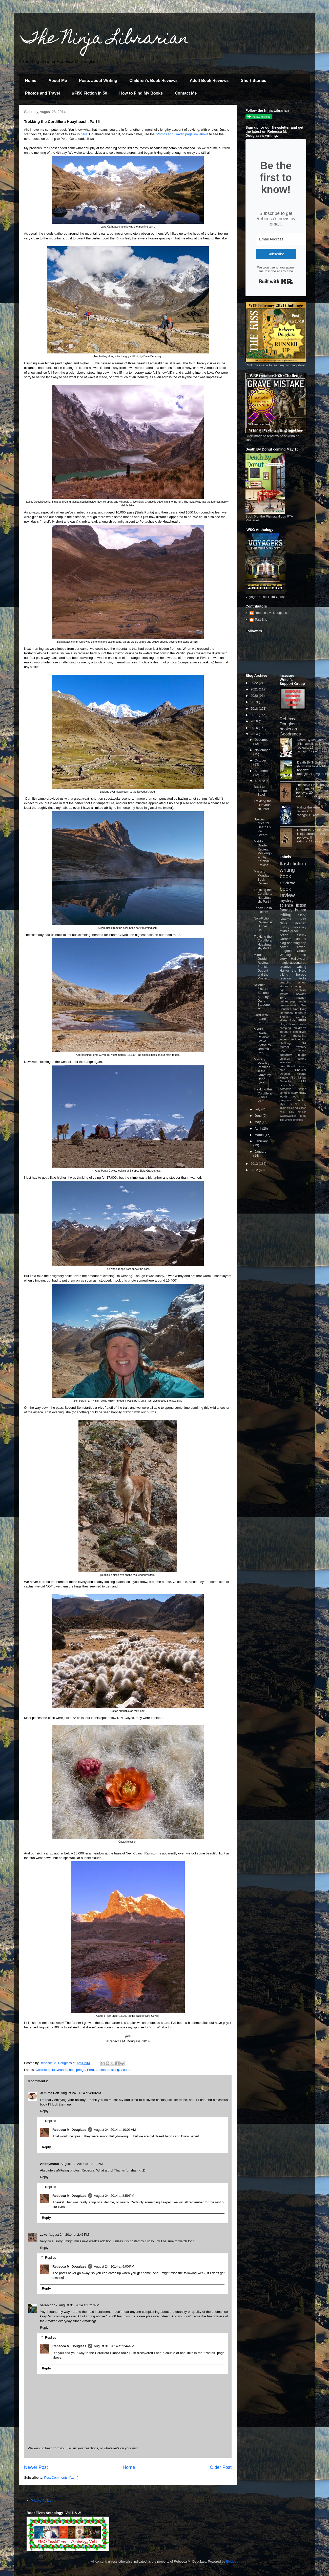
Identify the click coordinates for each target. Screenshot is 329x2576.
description (287, 1085)
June (259, 1115)
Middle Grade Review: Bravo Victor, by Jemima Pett (262, 1041)
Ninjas (302, 1077)
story (294, 1092)
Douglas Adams (293, 1073)
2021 (255, 689)
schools (285, 1092)
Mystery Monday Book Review (261, 877)
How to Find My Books (141, 93)
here (84, 134)
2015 (255, 728)
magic (284, 963)
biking (284, 974)
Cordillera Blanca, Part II (261, 1019)
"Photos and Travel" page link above (181, 134)
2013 (255, 1164)
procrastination (289, 1005)
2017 (255, 715)
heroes (301, 974)
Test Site (261, 619)
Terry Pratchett (293, 997)
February (261, 1141)
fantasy (286, 910)
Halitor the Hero (308, 807)
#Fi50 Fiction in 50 (89, 93)
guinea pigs (287, 1001)
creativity (300, 990)
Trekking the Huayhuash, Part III (263, 807)
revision (285, 978)
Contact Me (186, 93)
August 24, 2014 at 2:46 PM (69, 2234)
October (260, 760)
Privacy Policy (41, 2500)
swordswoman (288, 1115)
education (300, 1108)
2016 (255, 721)
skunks (302, 1112)
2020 (255, 696)
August (260, 781)
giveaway (299, 927)
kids (293, 1020)
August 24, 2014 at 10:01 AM (115, 2130)
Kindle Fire (288, 1077)
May (258, 1122)
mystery (287, 901)
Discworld (299, 993)
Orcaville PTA (293, 1081)
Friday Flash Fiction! (263, 910)
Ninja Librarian (293, 923)
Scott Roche (293, 1050)
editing (285, 915)
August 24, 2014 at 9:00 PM (114, 2266)
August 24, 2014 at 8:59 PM (114, 2196)
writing (287, 870)
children (285, 1058)
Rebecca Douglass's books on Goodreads (290, 726)
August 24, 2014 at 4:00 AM (81, 2093)
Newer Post (36, 2467)
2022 (255, 683)
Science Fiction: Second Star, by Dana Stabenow (262, 997)
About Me (57, 80)
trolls (302, 978)
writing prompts (294, 1119)
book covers (297, 1024)
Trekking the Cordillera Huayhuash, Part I (263, 942)
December (262, 740)
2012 (255, 1170)
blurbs (302, 1054)
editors (301, 1058)
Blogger (231, 2561)
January (260, 1151)
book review (287, 879)
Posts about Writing (98, 80)
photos (101, 2070)
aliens (283, 1020)
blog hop (300, 943)
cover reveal (293, 947)
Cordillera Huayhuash (51, 2070)
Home (30, 80)
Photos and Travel (42, 93)
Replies (50, 2121)
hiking (302, 915)
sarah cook (48, 2305)
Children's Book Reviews (153, 80)
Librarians (286, 1012)
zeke (43, 2234)
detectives (299, 1031)
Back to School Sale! (261, 790)
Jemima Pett (49, 2093)
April (258, 1128)
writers (284, 993)
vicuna (125, 2070)
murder (301, 1001)
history (284, 927)
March (260, 1135)
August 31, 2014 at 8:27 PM (79, 2305)
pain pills (287, 1112)
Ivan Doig (299, 1009)
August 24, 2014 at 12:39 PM (81, 2164)
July (258, 1109)
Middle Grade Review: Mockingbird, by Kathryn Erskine (263, 853)
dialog (290, 1108)
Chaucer (300, 1069)
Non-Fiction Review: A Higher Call (263, 924)
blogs (283, 1024)
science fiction (293, 905)
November (262, 750)
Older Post (221, 2467)
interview (285, 1062)
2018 (255, 708)
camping (285, 1027)
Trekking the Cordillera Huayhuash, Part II (263, 896)
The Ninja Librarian (105, 39)
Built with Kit (276, 281)
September (263, 771)
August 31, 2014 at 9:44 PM (114, 2346)
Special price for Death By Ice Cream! (262, 827)
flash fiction (293, 863)
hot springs (77, 2070)
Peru (90, 2070)
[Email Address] (284, 239)
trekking (113, 2070)
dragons (286, 951)
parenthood (287, 1066)
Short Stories (253, 80)
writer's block (288, 1039)
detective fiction (293, 1088)
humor (300, 910)
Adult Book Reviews (209, 80)
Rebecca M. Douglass (69, 2130)
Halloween (298, 958)
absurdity (286, 1054)
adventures (298, 963)
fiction (283, 1035)
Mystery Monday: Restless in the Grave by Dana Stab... (262, 1071)
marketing (299, 1035)
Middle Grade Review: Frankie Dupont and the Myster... (262, 966)
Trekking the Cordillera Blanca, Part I (263, 1095)
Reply (44, 2111)
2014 (255, 734)
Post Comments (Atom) (61, 2477)
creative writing (293, 967)
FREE (302, 1020)
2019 (255, 702)
